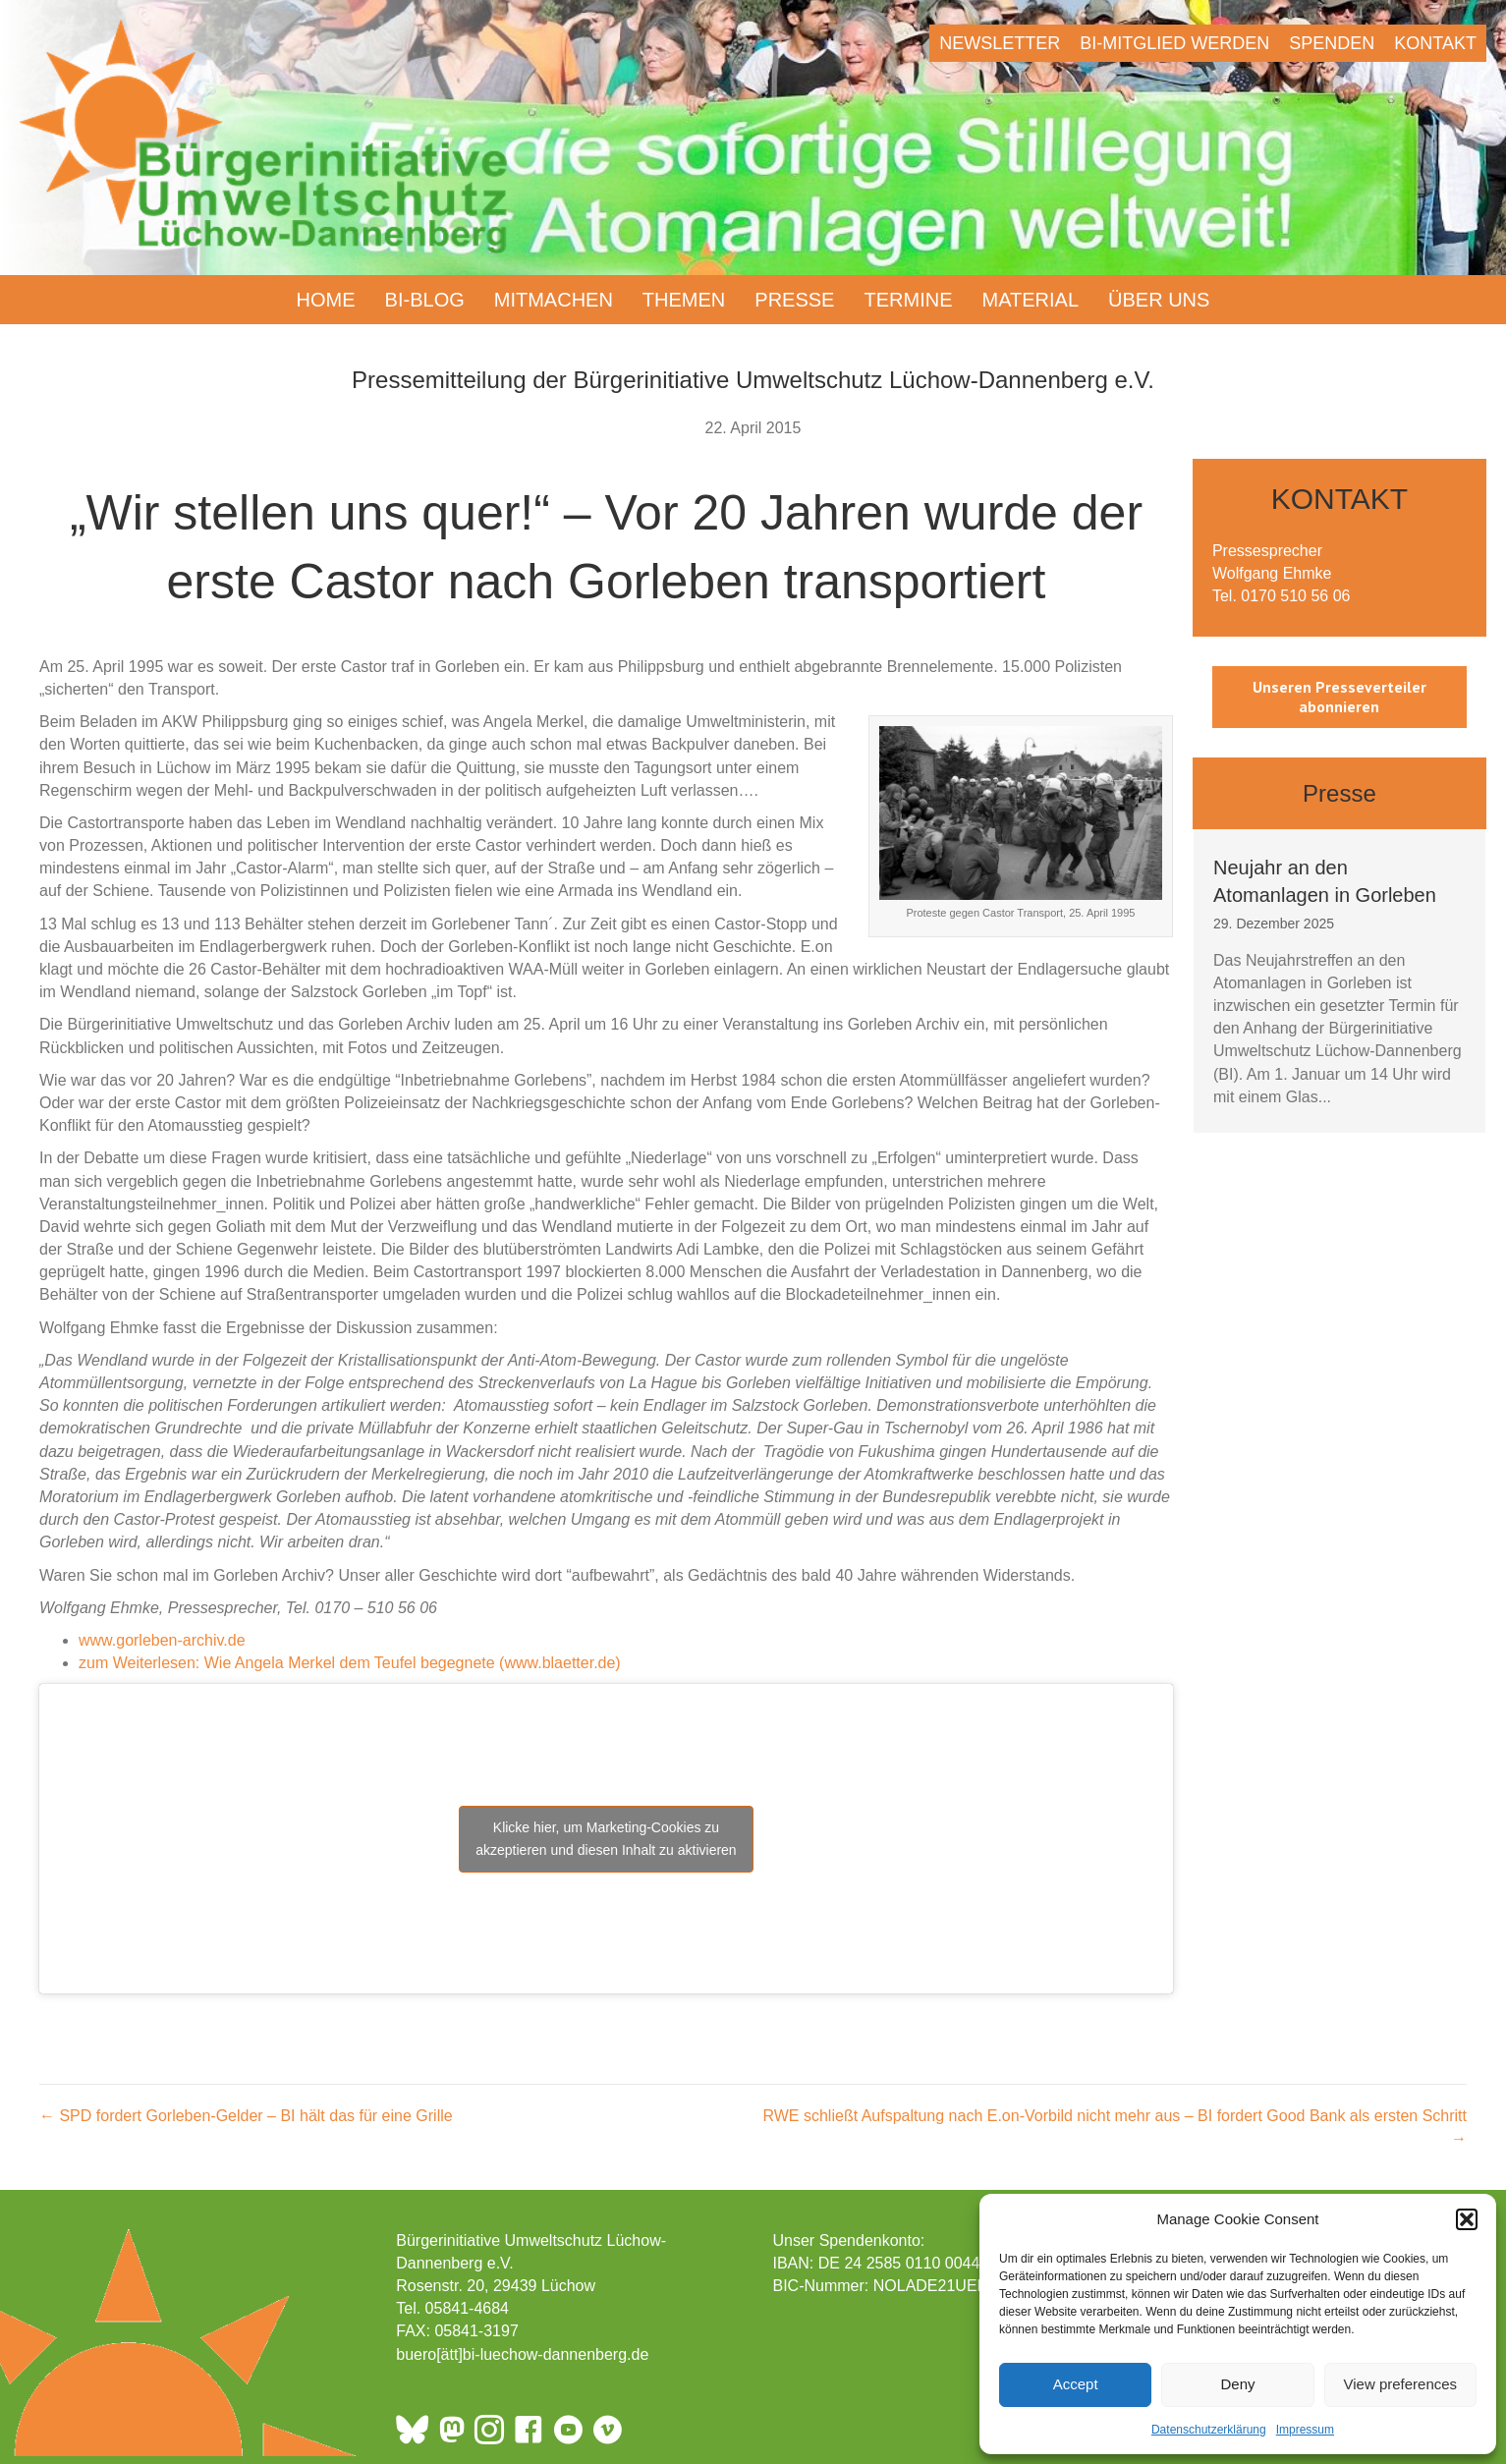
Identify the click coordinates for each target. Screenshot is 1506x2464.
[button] (1467, 2219)
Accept (1075, 2384)
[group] (1339, 981)
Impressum (1305, 2429)
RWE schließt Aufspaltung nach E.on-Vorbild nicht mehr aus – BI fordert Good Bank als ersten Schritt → (1114, 2127)
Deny (1237, 2384)
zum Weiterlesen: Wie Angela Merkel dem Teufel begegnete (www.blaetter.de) (350, 1662)
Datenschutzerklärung (1208, 2429)
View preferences (1401, 2384)
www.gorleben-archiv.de (162, 1640)
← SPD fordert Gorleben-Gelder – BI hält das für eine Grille (246, 2115)
